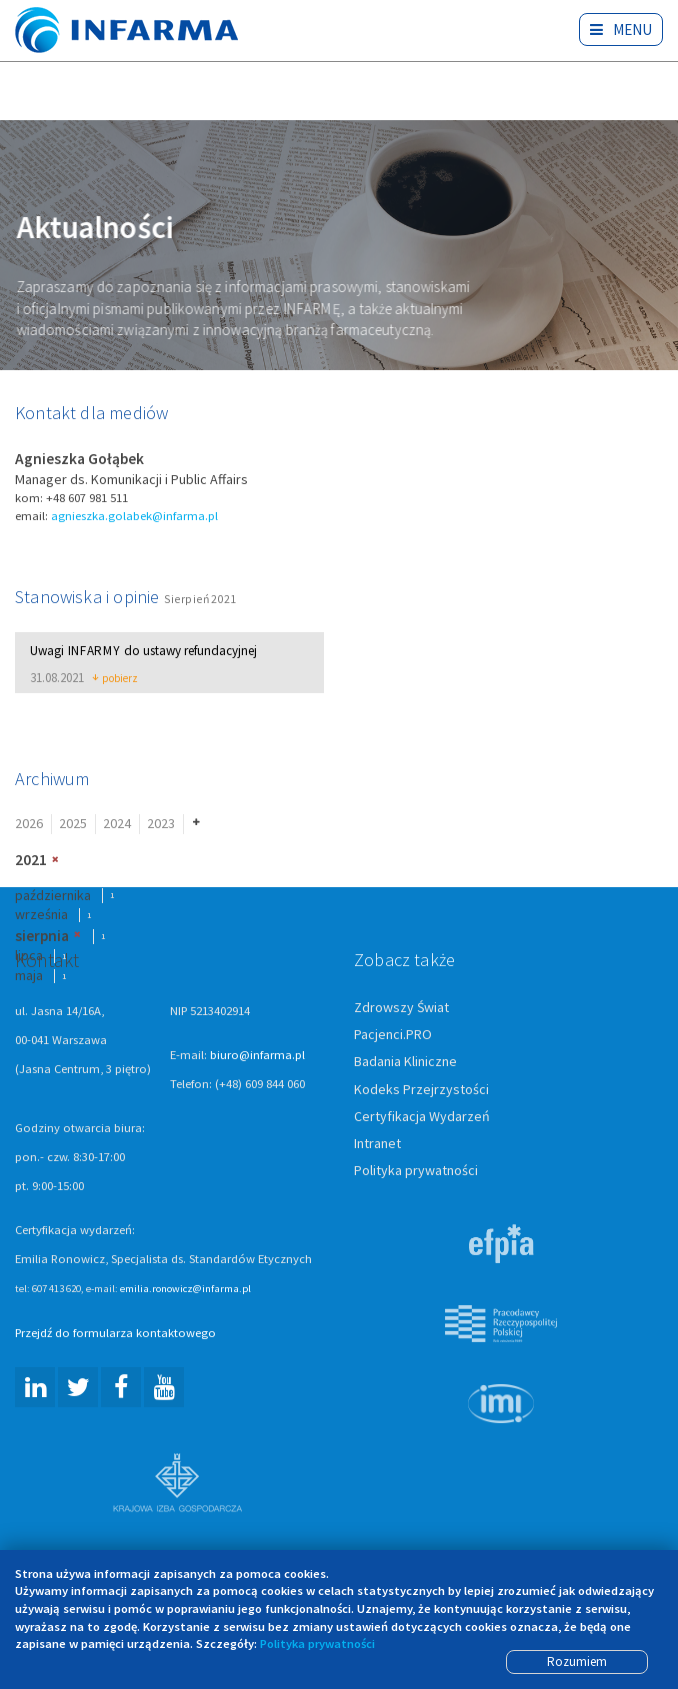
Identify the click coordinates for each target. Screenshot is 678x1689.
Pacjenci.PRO (393, 1036)
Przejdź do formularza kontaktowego (115, 1334)
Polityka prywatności (416, 1171)
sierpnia (42, 936)
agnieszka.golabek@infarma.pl (134, 516)
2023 (161, 825)
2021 (31, 860)
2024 (117, 825)
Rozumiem (577, 1661)
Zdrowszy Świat (401, 1009)
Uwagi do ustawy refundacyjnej (143, 652)
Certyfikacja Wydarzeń (422, 1117)
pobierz (115, 680)
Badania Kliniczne (405, 1063)
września (41, 915)
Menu (621, 29)
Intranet (377, 1144)
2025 (73, 825)
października (53, 896)
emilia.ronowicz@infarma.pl (185, 1290)
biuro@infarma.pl (257, 1056)
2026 (29, 825)
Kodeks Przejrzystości (421, 1090)
